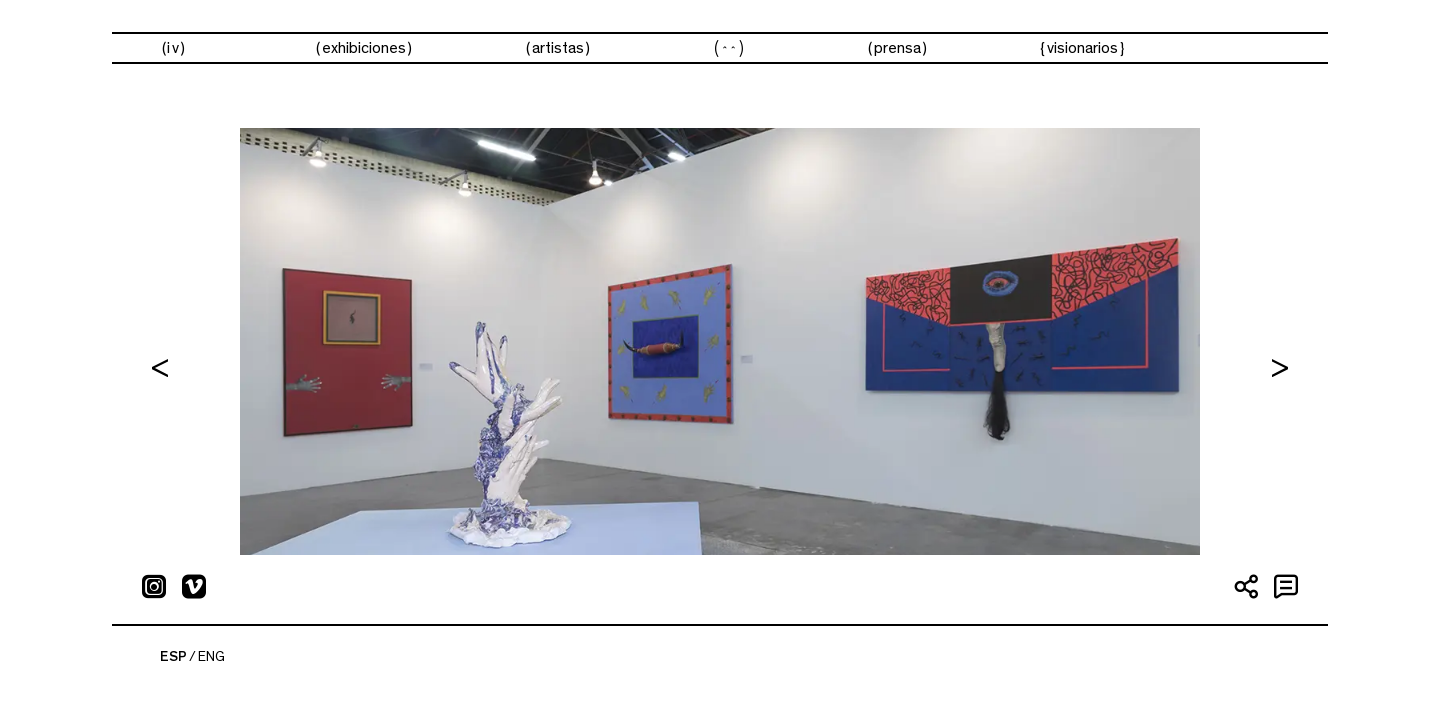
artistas (558, 48)
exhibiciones (364, 48)
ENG (211, 657)
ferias (728, 48)
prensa (897, 48)
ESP (173, 657)
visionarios (1082, 48)
